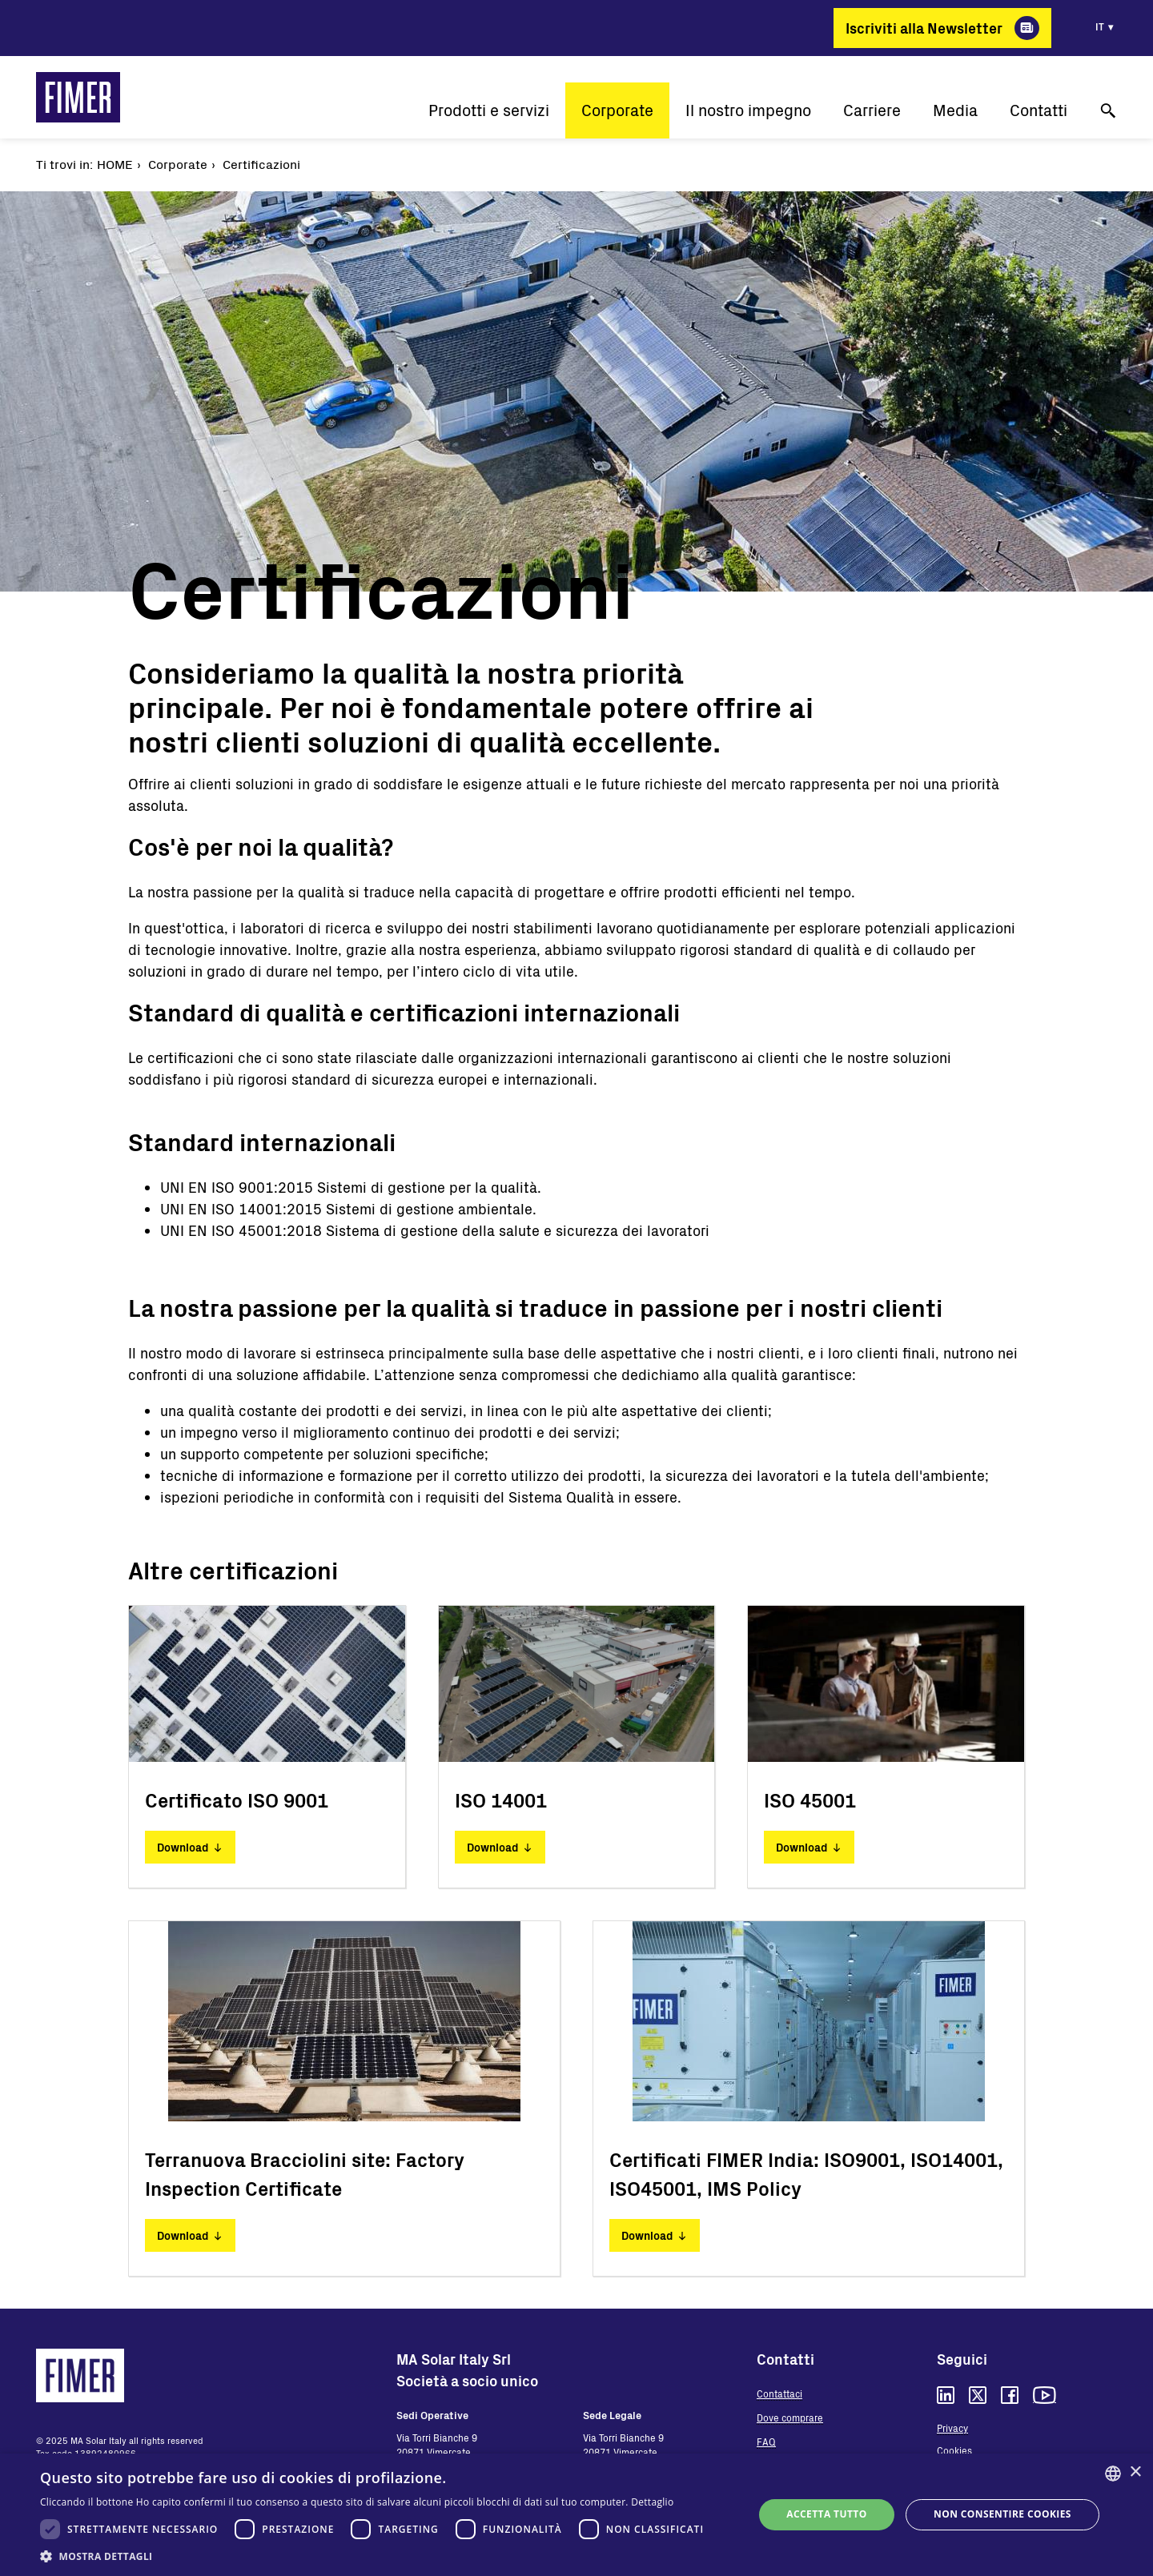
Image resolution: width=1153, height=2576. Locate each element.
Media (955, 110)
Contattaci (779, 2393)
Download (182, 1847)
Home (115, 163)
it (1099, 26)
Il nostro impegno (748, 110)
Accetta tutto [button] (826, 2514)
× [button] (1135, 2472)
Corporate (617, 110)
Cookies (954, 2450)
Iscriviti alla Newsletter (924, 28)
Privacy (952, 2428)
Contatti (1038, 110)
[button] (376, 2556)
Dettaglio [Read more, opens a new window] (652, 2502)
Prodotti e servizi (488, 110)
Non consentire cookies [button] (1002, 2514)
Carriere (872, 110)
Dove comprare (790, 2417)
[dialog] (576, 2515)
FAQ (766, 2441)
